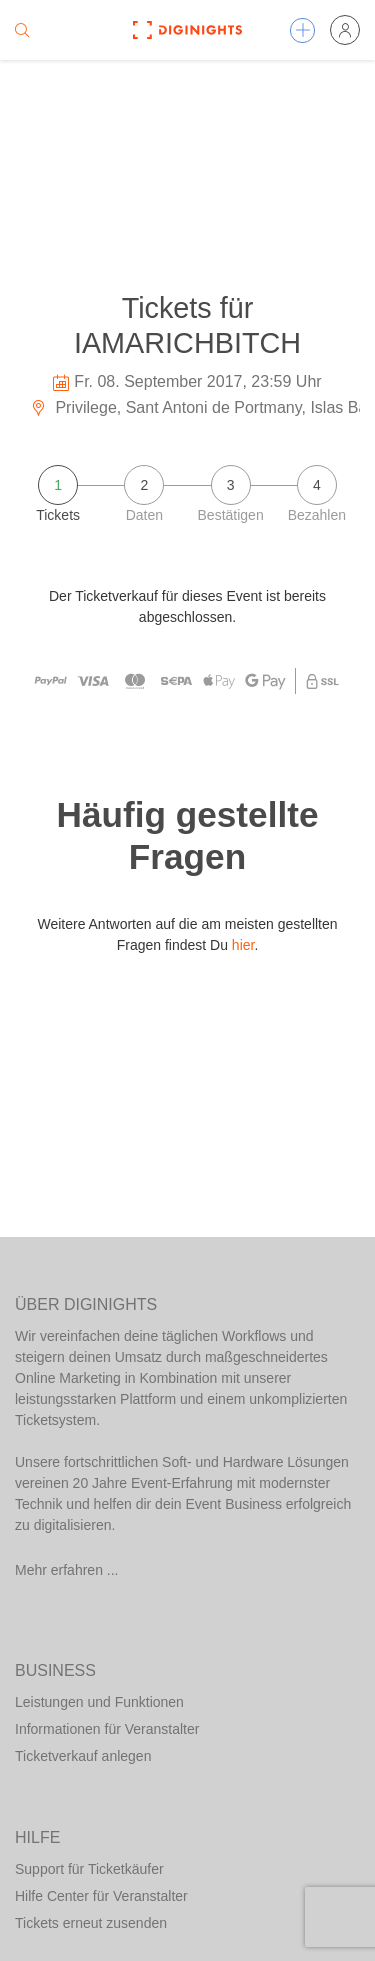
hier (243, 945)
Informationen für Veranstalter (107, 1729)
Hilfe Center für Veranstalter (101, 1896)
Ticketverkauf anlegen (83, 1756)
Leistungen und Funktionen (99, 1702)
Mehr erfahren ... (67, 1570)
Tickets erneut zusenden (91, 1923)
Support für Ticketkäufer (89, 1869)
